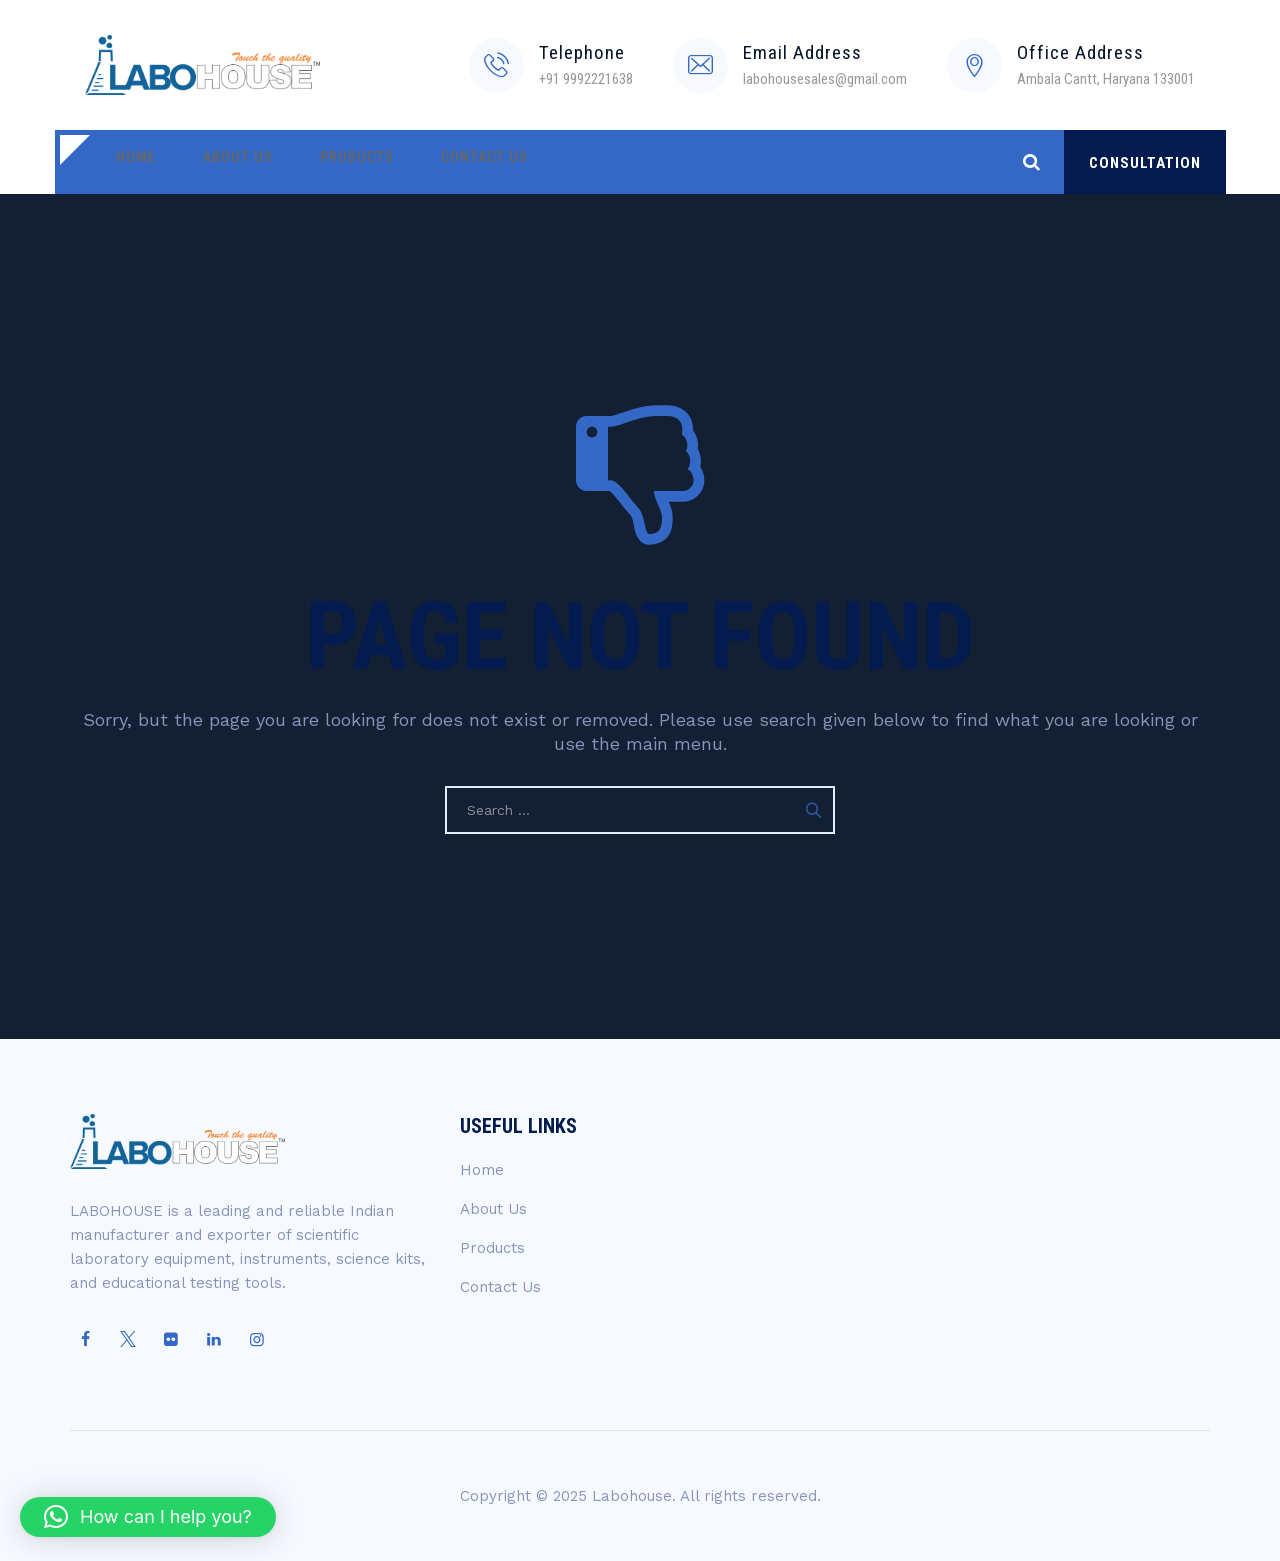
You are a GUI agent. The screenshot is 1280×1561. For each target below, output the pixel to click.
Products (327, 162)
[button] (148, 1517)
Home (130, 162)
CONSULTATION (1145, 163)
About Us (220, 162)
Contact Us (442, 162)
